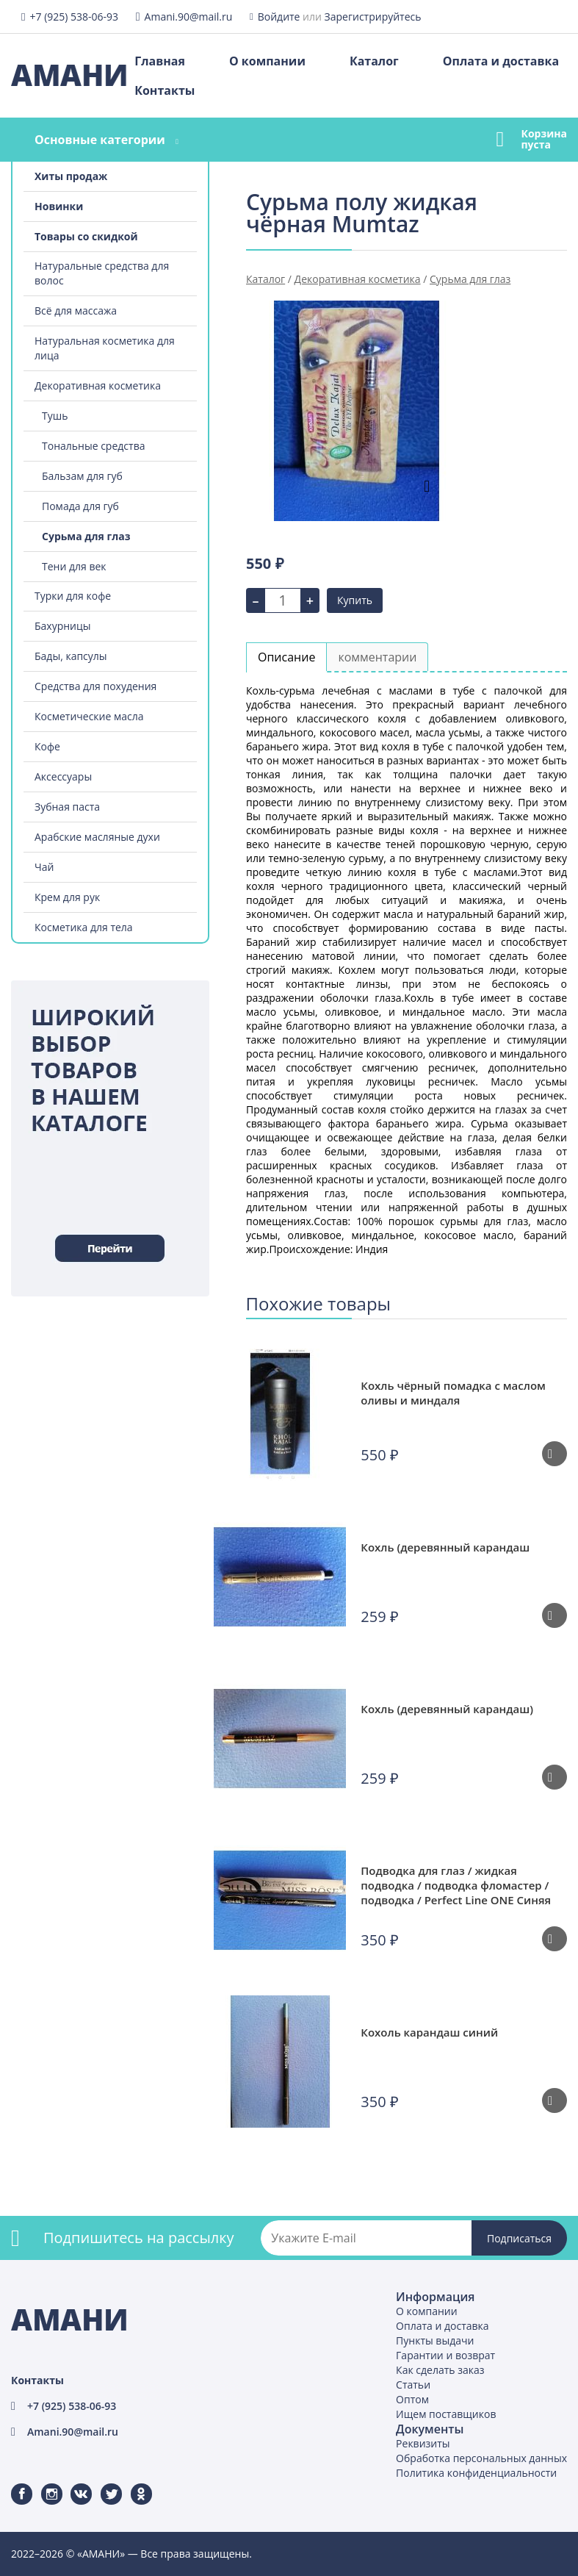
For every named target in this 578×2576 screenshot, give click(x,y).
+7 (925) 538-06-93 (73, 17)
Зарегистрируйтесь (373, 17)
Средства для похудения (95, 686)
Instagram (43, 2483)
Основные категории (100, 140)
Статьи (413, 2385)
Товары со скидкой (86, 236)
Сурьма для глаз (86, 536)
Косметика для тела (84, 927)
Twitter (102, 2483)
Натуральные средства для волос (102, 273)
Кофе (47, 746)
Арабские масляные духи (97, 837)
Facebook (12, 2483)
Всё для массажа (76, 310)
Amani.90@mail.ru (189, 17)
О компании (267, 61)
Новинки (59, 206)
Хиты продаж (71, 176)
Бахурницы (63, 626)
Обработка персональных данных (481, 2458)
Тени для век (74, 566)
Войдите (279, 17)
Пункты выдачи (435, 2340)
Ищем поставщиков (446, 2414)
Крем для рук (67, 897)
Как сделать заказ (440, 2370)
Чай (44, 867)
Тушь (55, 416)
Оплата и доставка (501, 61)
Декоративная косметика (98, 385)
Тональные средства (93, 446)
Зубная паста (67, 807)
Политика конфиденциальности (476, 2473)
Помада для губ (80, 506)
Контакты (164, 90)
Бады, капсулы (71, 656)
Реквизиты (422, 2443)
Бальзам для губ (82, 476)
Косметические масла (89, 716)
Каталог (374, 61)
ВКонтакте (72, 2483)
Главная (159, 61)
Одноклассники (134, 2483)
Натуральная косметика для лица (105, 348)
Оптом (412, 2399)
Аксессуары (63, 776)
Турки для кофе (73, 596)
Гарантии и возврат (445, 2355)
